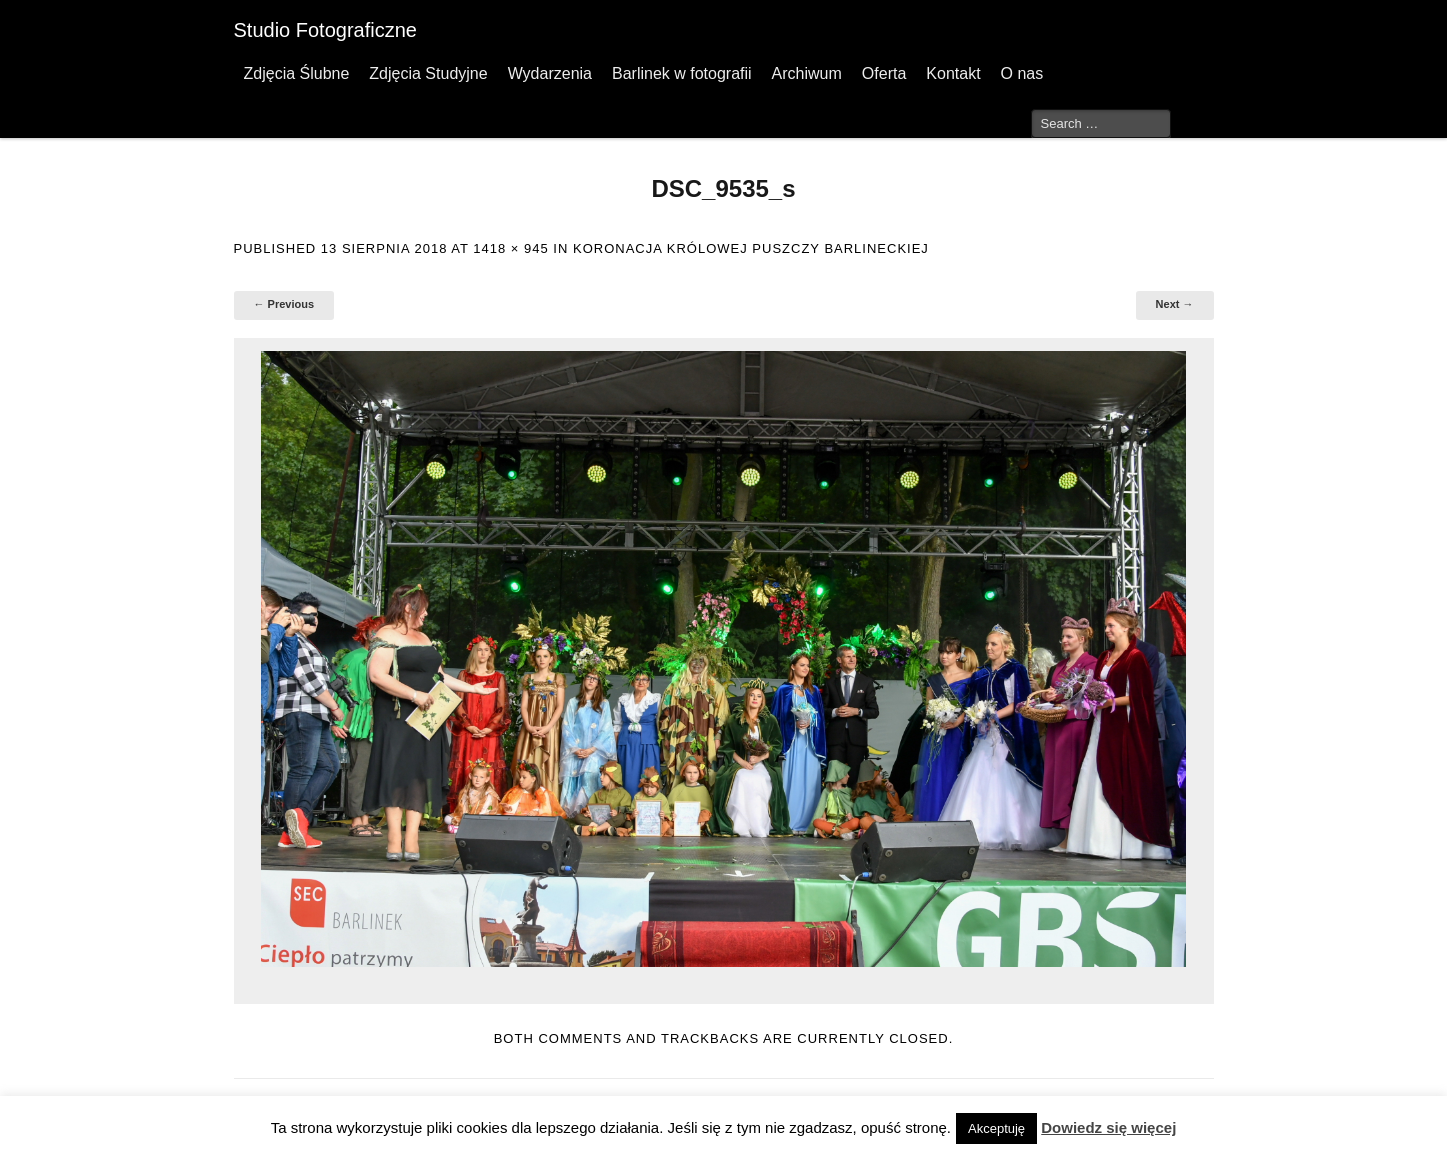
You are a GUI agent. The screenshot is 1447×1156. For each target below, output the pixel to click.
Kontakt (953, 73)
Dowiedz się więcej (1108, 1127)
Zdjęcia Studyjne (428, 73)
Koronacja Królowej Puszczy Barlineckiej (751, 248)
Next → (1175, 304)
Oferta (884, 73)
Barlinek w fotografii (682, 73)
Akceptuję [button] (996, 1128)
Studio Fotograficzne (325, 30)
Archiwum (807, 73)
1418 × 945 (510, 248)
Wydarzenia (550, 73)
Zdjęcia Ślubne (297, 73)
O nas (1022, 73)
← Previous (284, 304)
